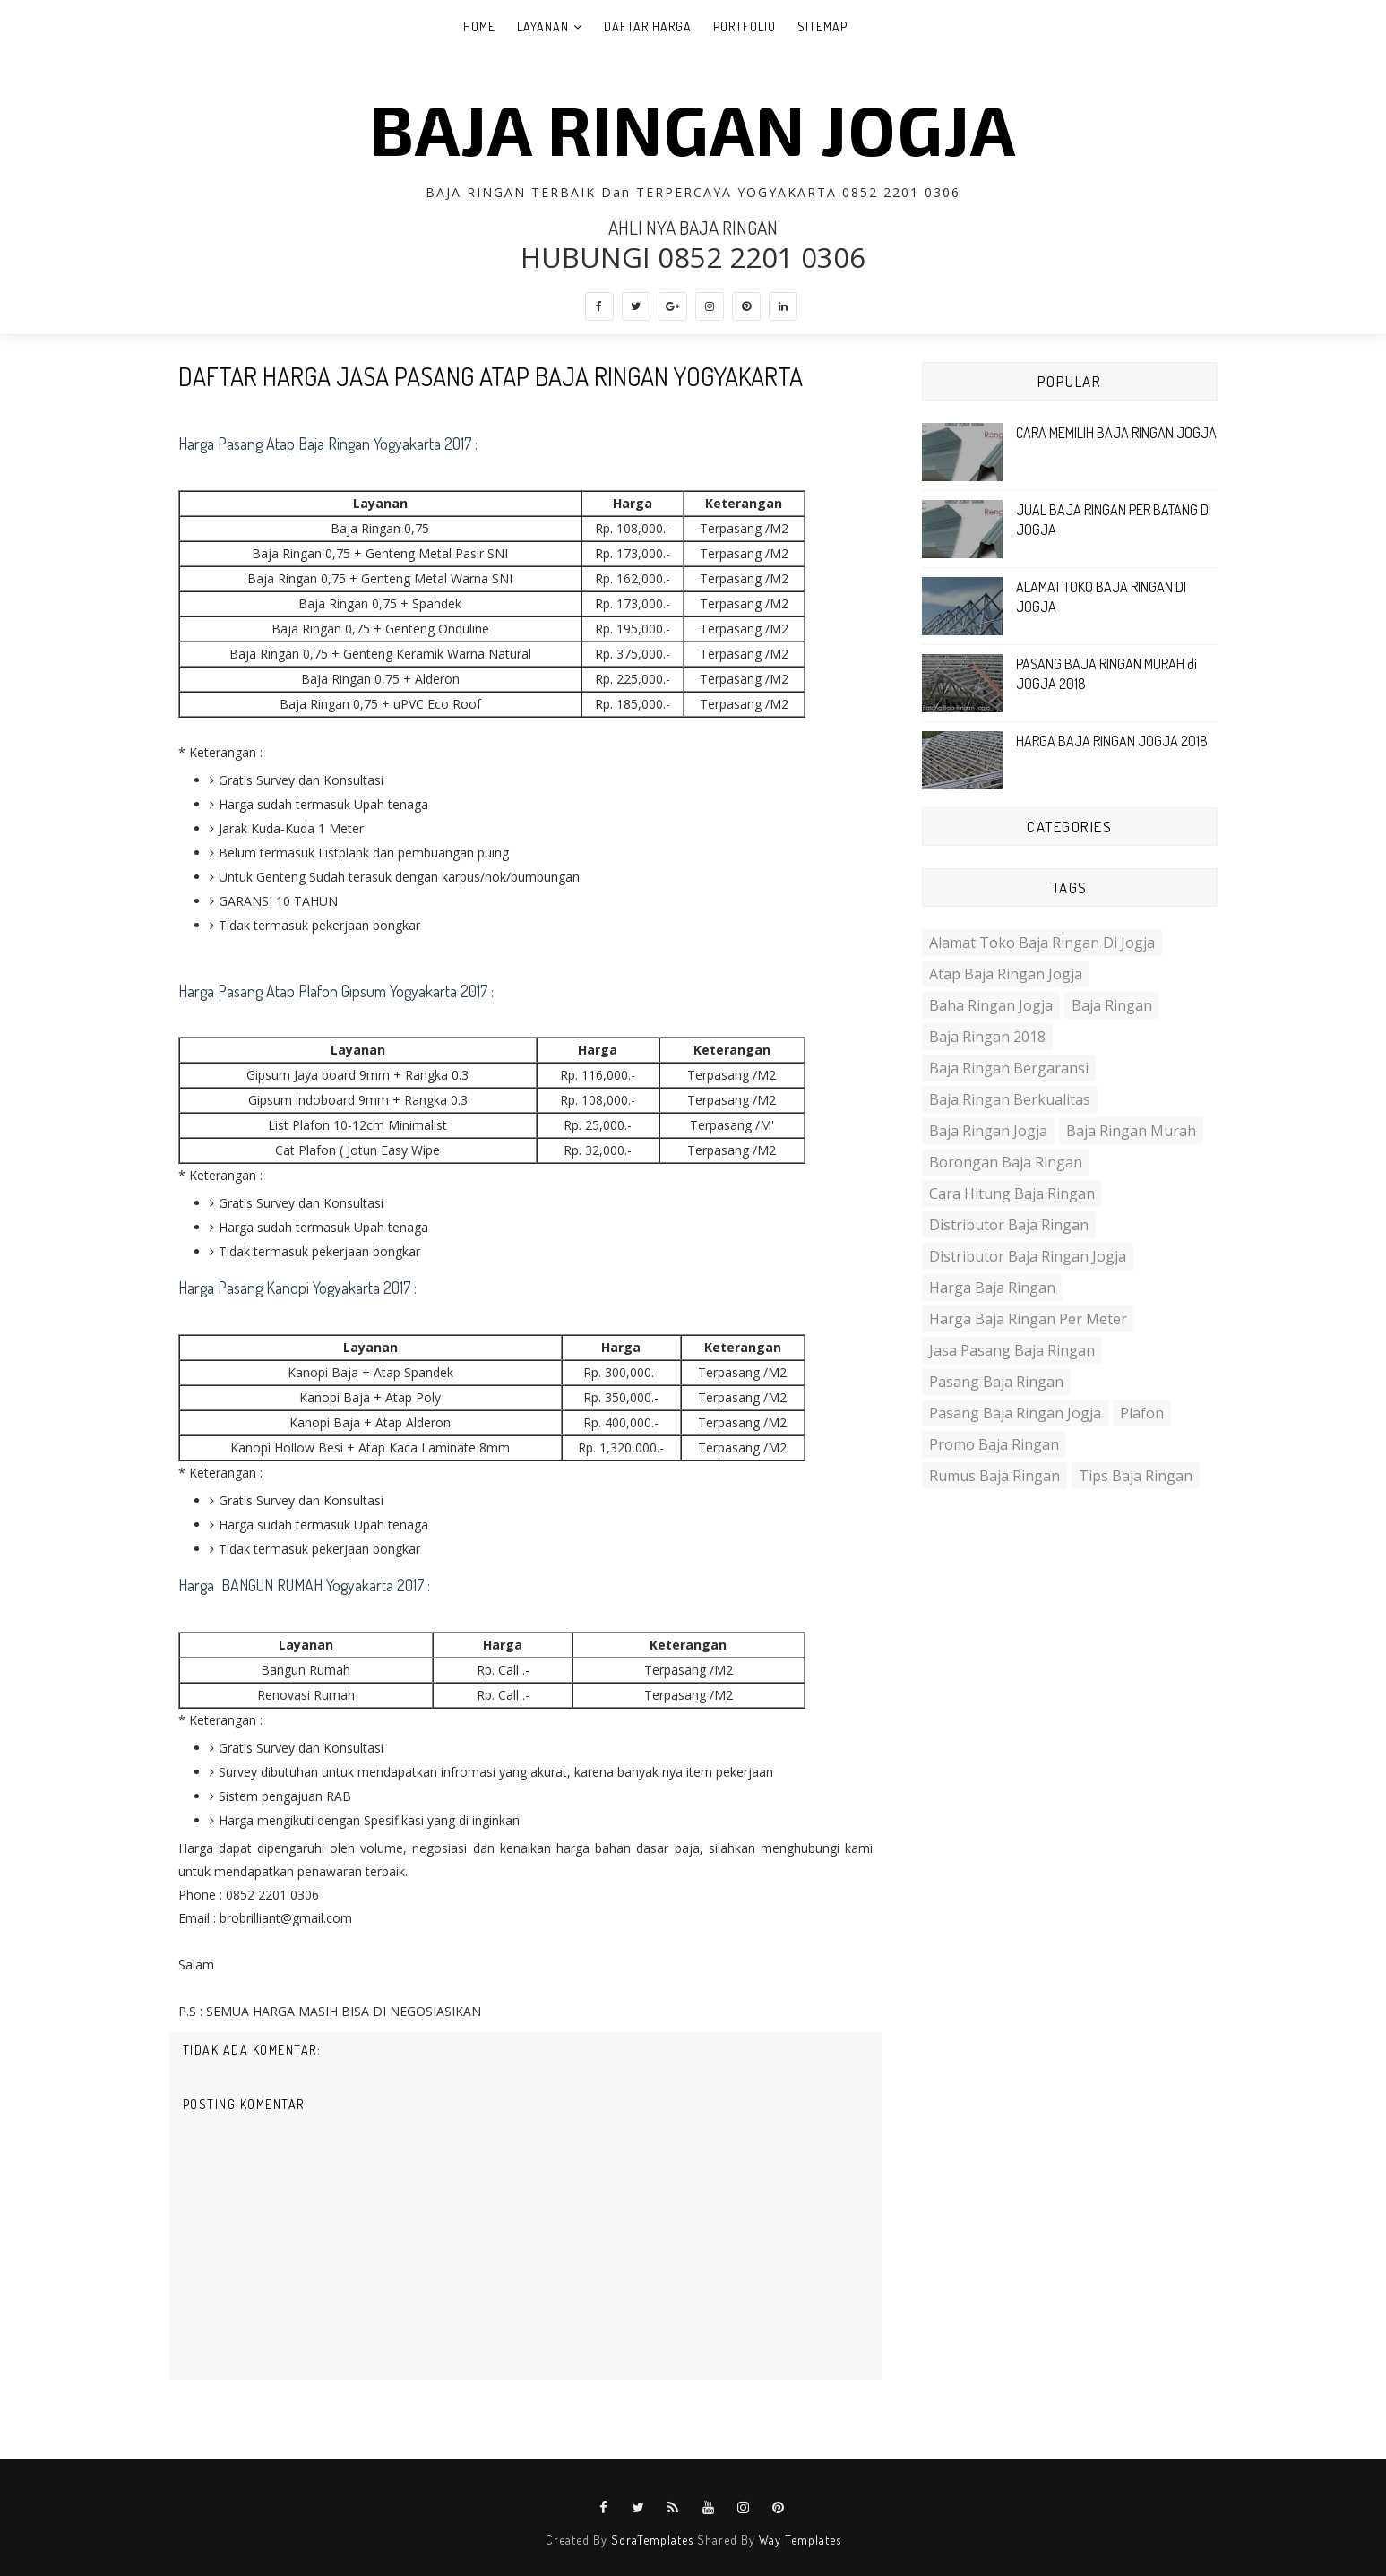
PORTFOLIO (744, 26)
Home (479, 26)
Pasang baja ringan (996, 1381)
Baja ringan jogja (988, 1131)
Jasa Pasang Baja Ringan (1012, 1350)
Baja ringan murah (1131, 1131)
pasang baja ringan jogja (1015, 1413)
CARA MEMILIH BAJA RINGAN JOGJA (1116, 433)
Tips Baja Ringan (1135, 1476)
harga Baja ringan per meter (1028, 1319)
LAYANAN (543, 26)
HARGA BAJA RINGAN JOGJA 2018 (1112, 741)
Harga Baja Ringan (992, 1287)
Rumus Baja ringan (994, 1476)
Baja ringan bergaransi (1009, 1068)
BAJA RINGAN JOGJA (693, 128)
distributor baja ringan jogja (1027, 1256)
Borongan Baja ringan (1005, 1162)
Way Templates (800, 2539)
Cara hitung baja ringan (1012, 1193)
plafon (1142, 1413)
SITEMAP (822, 26)
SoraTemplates (652, 2539)
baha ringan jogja (991, 1005)
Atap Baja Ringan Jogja (1005, 974)
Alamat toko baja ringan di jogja (1042, 942)
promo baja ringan (994, 1444)
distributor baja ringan (1009, 1225)
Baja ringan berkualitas (1009, 1099)
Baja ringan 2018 (987, 1037)
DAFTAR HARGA (648, 26)
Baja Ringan (1112, 1005)
